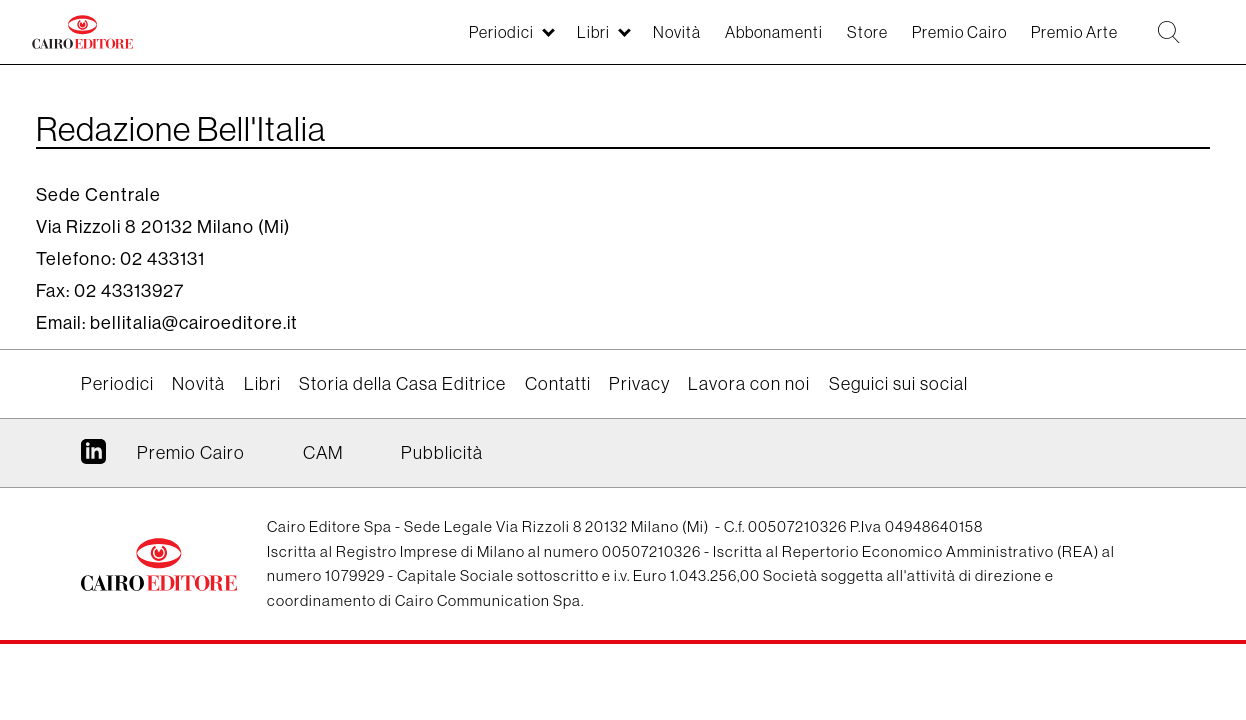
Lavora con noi (749, 383)
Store (819, 41)
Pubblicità (442, 452)
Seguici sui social (898, 383)
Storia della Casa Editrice (402, 383)
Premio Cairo (923, 41)
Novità (605, 41)
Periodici (413, 41)
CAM (323, 452)
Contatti (558, 383)
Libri (514, 41)
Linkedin (93, 459)
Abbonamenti (714, 41)
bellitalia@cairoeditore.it (194, 322)
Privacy (639, 383)
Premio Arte (1053, 41)
